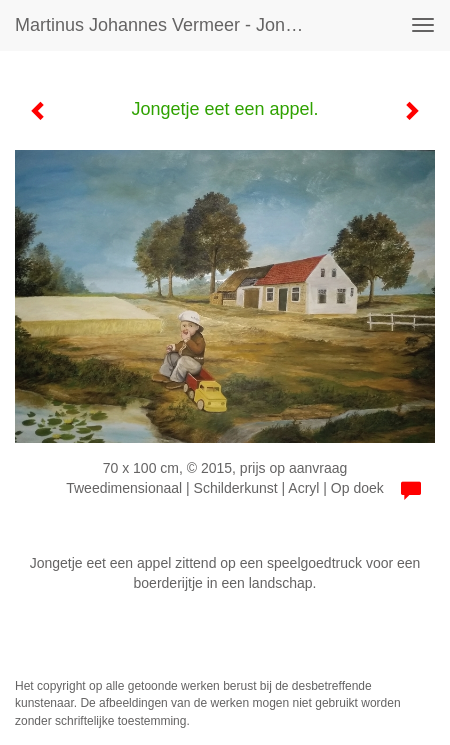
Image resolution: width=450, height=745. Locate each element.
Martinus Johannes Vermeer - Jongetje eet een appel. (170, 25)
